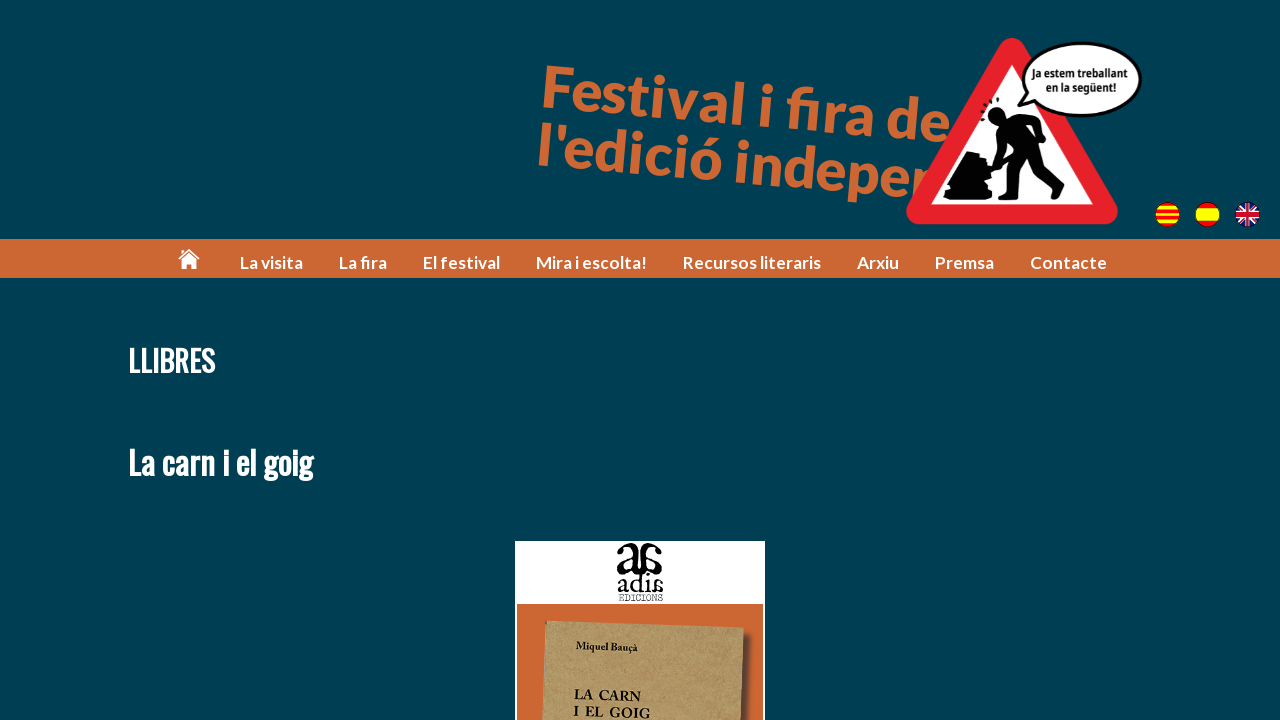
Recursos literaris (752, 262)
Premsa (964, 262)
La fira (363, 262)
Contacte (1068, 262)
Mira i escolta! (591, 262)
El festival (461, 262)
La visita (271, 262)
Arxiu (878, 262)
